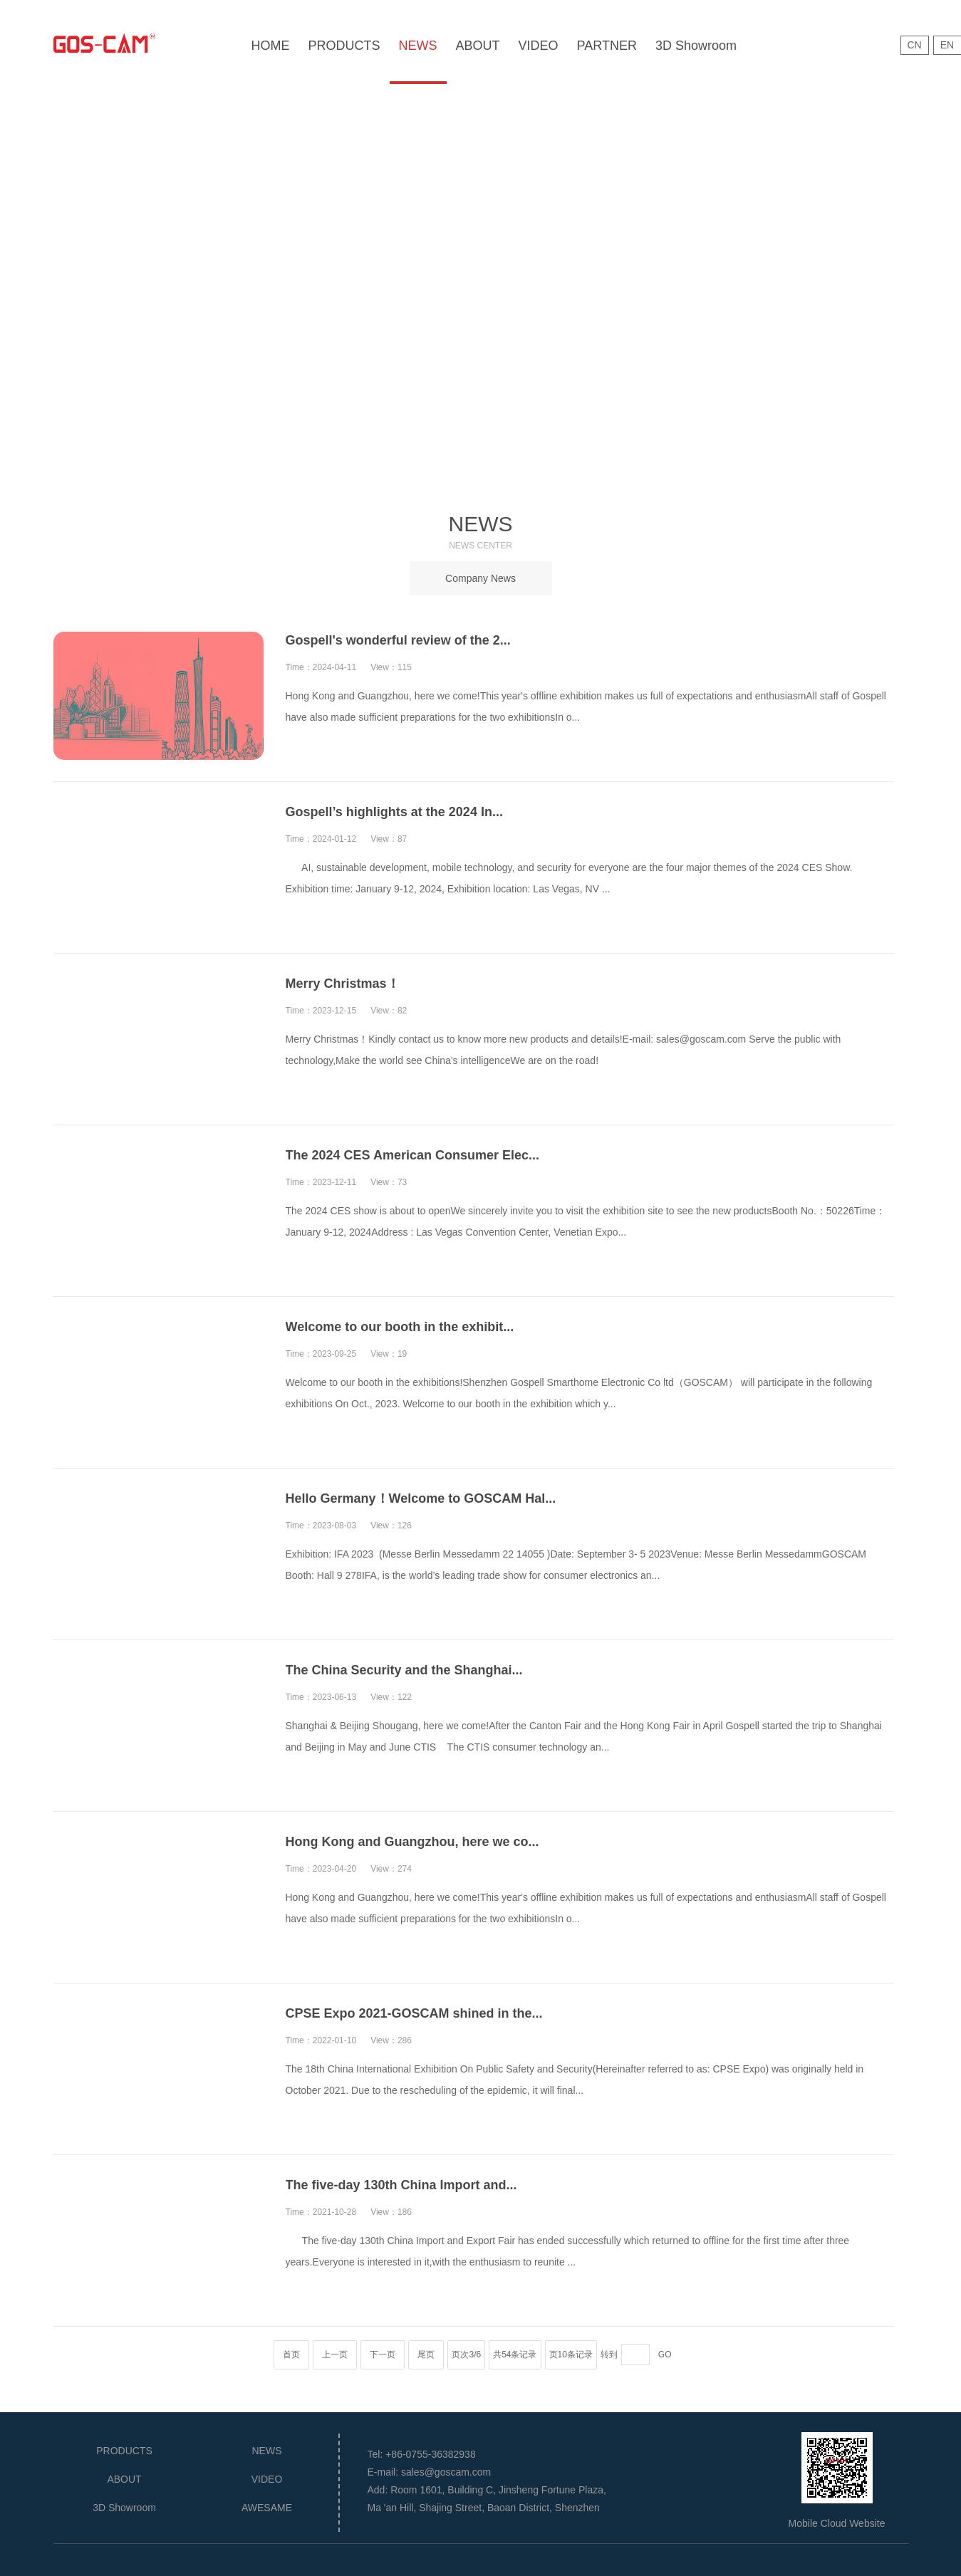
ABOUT (478, 45)
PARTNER (607, 45)
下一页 (382, 2354)
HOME (270, 45)
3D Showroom (696, 45)
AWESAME (266, 2507)
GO (665, 2354)
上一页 (335, 2354)
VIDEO (539, 45)
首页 (291, 2354)
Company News (480, 578)
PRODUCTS (344, 45)
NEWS (418, 45)
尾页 (426, 2354)
